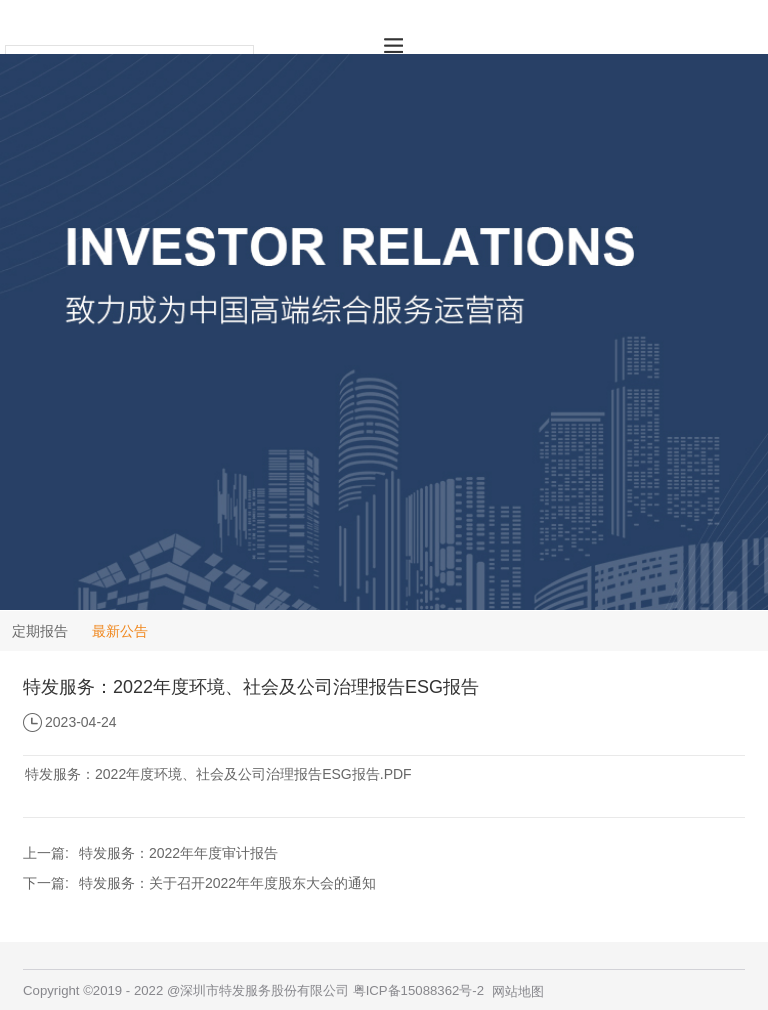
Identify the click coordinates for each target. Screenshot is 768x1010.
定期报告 (40, 631)
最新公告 (120, 631)
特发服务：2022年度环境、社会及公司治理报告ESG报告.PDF (218, 774)
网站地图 (518, 991)
